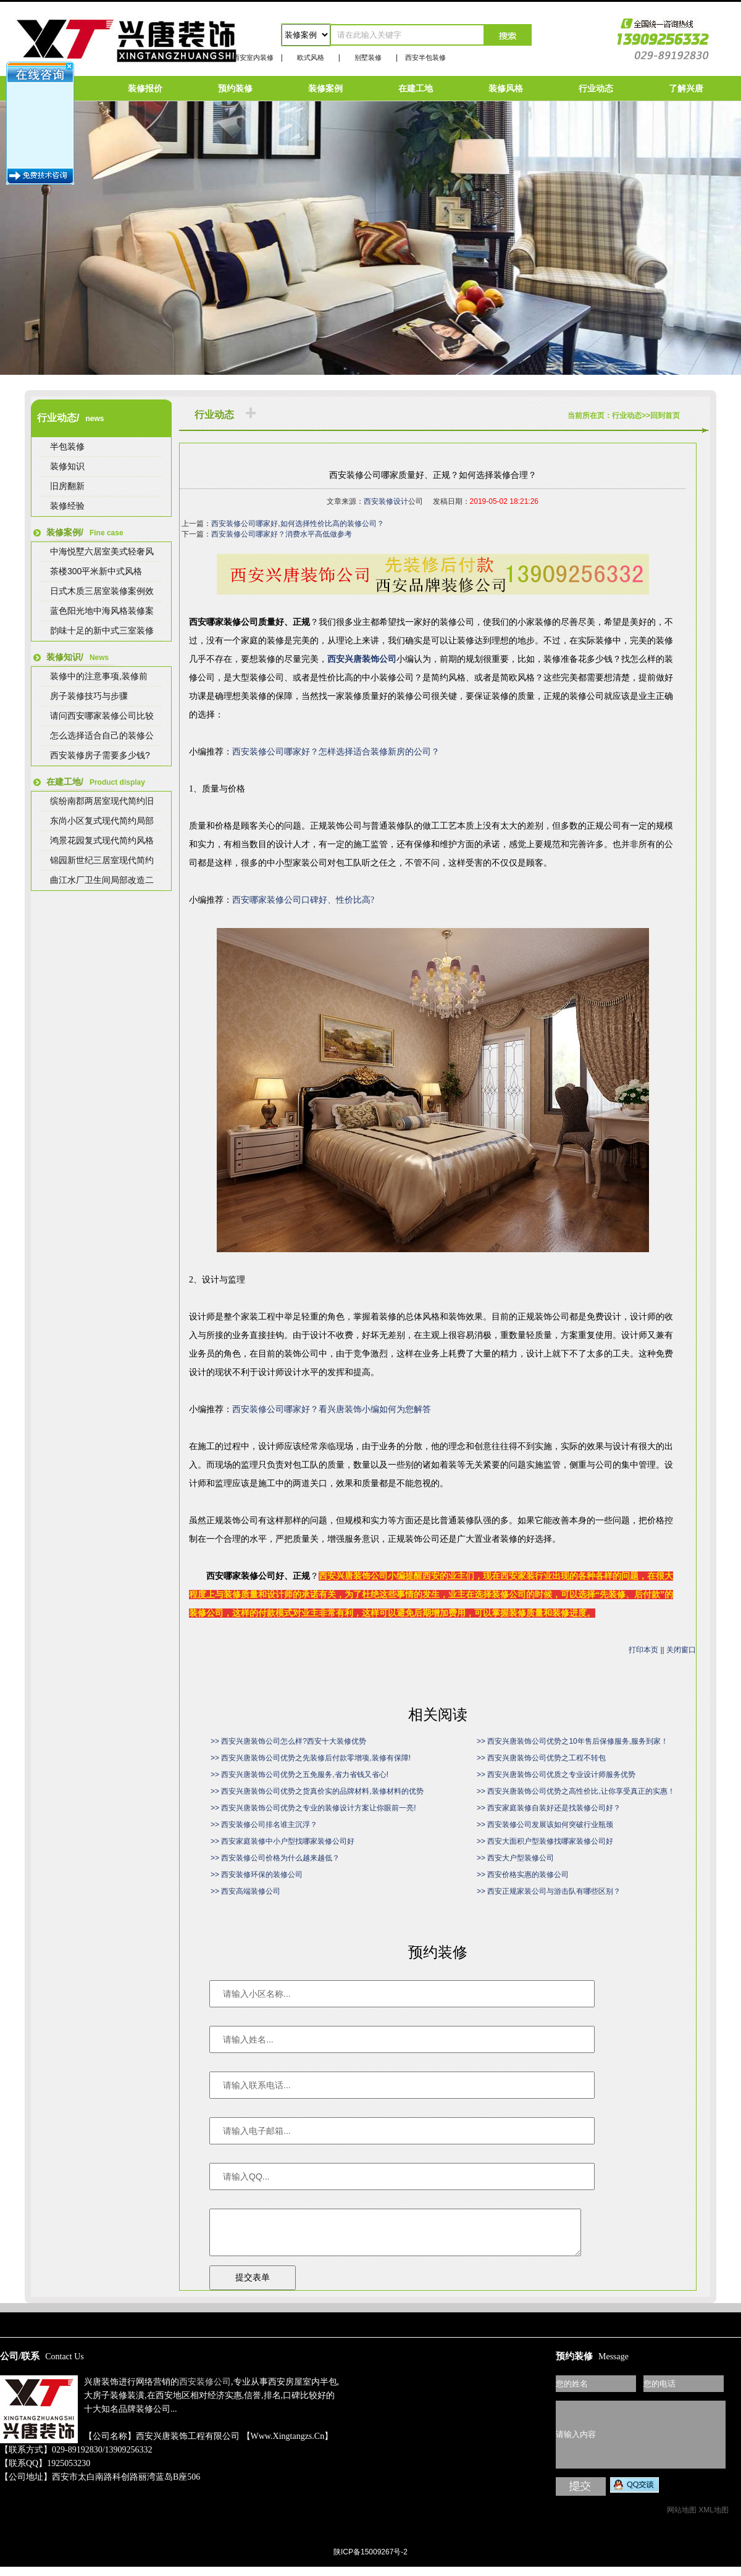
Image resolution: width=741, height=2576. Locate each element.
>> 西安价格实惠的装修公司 (523, 1874)
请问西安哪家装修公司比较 (102, 716)
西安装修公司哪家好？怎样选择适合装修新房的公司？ (336, 751)
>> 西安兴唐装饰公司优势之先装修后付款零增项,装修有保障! (311, 1758)
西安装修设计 (386, 501)
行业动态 (596, 88)
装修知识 (67, 466)
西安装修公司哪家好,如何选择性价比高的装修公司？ (297, 523)
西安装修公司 (205, 2391)
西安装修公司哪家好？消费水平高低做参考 (281, 534)
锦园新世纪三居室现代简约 (102, 860)
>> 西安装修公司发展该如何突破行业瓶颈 (545, 1824)
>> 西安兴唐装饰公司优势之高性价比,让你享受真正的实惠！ (576, 1791)
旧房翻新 (67, 486)
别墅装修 (368, 57)
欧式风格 (310, 57)
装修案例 (325, 88)
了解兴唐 (686, 88)
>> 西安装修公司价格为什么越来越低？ (275, 1858)
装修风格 (505, 88)
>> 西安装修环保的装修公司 (257, 1874)
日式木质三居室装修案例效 (102, 591)
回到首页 (665, 415)
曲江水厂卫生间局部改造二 (102, 880)
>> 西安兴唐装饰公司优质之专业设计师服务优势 (556, 1774)
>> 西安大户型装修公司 (515, 1858)
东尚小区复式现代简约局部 (102, 821)
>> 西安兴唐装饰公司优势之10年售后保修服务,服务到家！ (572, 1741)
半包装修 (67, 446)
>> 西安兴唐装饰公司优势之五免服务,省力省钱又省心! (299, 1774)
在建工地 (415, 88)
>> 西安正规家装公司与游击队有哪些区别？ (549, 1891)
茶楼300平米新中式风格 (96, 571)
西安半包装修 (425, 57)
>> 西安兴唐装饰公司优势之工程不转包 (541, 1758)
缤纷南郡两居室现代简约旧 (102, 801)
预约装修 (235, 88)
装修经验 (67, 506)
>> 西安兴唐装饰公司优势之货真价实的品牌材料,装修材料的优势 (317, 1791)
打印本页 (643, 1650)
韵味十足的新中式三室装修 (102, 630)
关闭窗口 (681, 1650)
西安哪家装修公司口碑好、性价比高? (303, 900)
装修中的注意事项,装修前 (99, 676)
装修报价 (145, 88)
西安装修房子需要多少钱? (100, 755)
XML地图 (713, 2519)
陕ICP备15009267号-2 (370, 2561)
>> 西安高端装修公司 (245, 1891)
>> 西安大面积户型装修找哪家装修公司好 (545, 1841)
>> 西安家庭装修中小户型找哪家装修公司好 (282, 1841)
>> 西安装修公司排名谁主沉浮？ (264, 1824)
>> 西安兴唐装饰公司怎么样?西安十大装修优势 (288, 1741)
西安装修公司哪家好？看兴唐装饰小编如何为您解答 (331, 1409)
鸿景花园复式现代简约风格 (102, 840)
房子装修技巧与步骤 (89, 696)
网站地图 (682, 2519)
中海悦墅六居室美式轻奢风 (102, 551)
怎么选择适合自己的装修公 (102, 735)
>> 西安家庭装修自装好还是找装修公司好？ (549, 1808)
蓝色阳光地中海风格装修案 (102, 611)
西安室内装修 (253, 57)
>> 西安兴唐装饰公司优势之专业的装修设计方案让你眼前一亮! (313, 1808)
